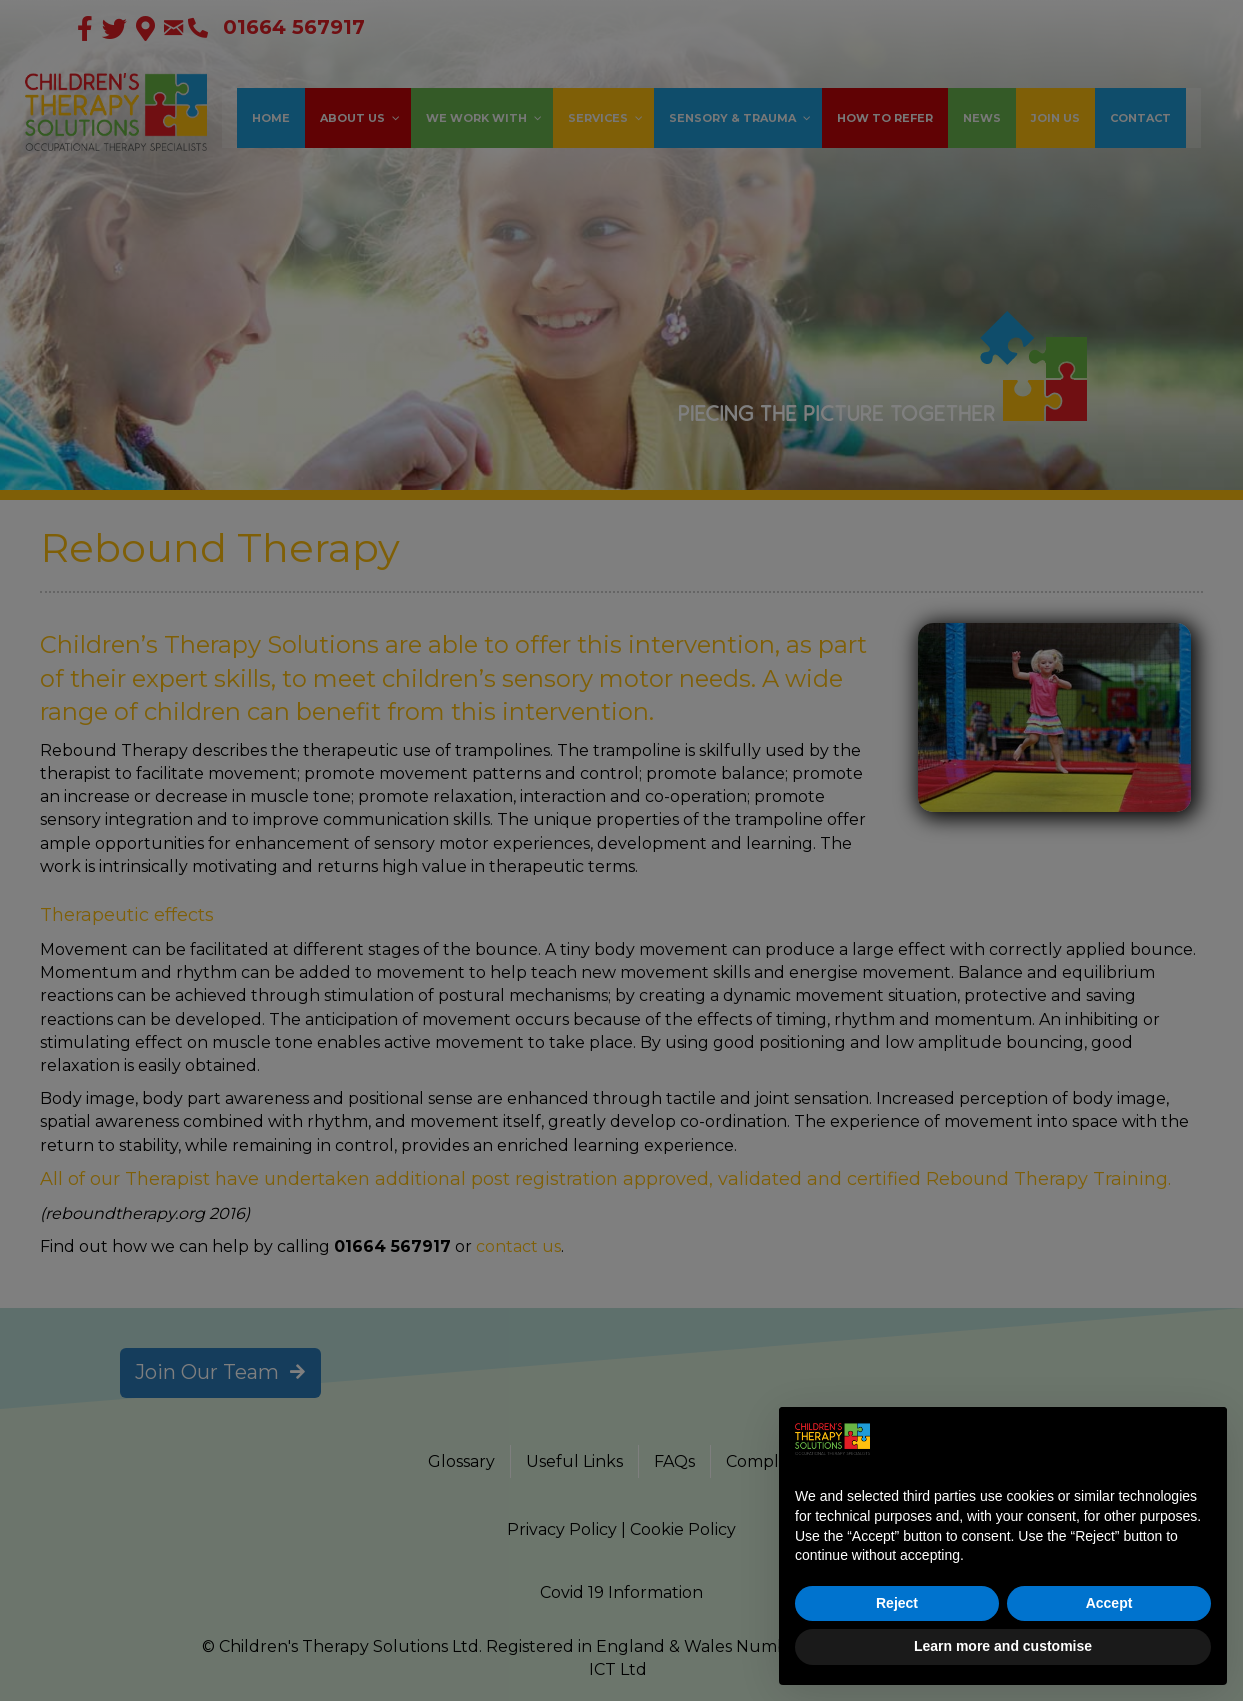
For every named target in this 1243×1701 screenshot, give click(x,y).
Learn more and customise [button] (1003, 1646)
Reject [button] (897, 1603)
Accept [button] (1109, 1603)
